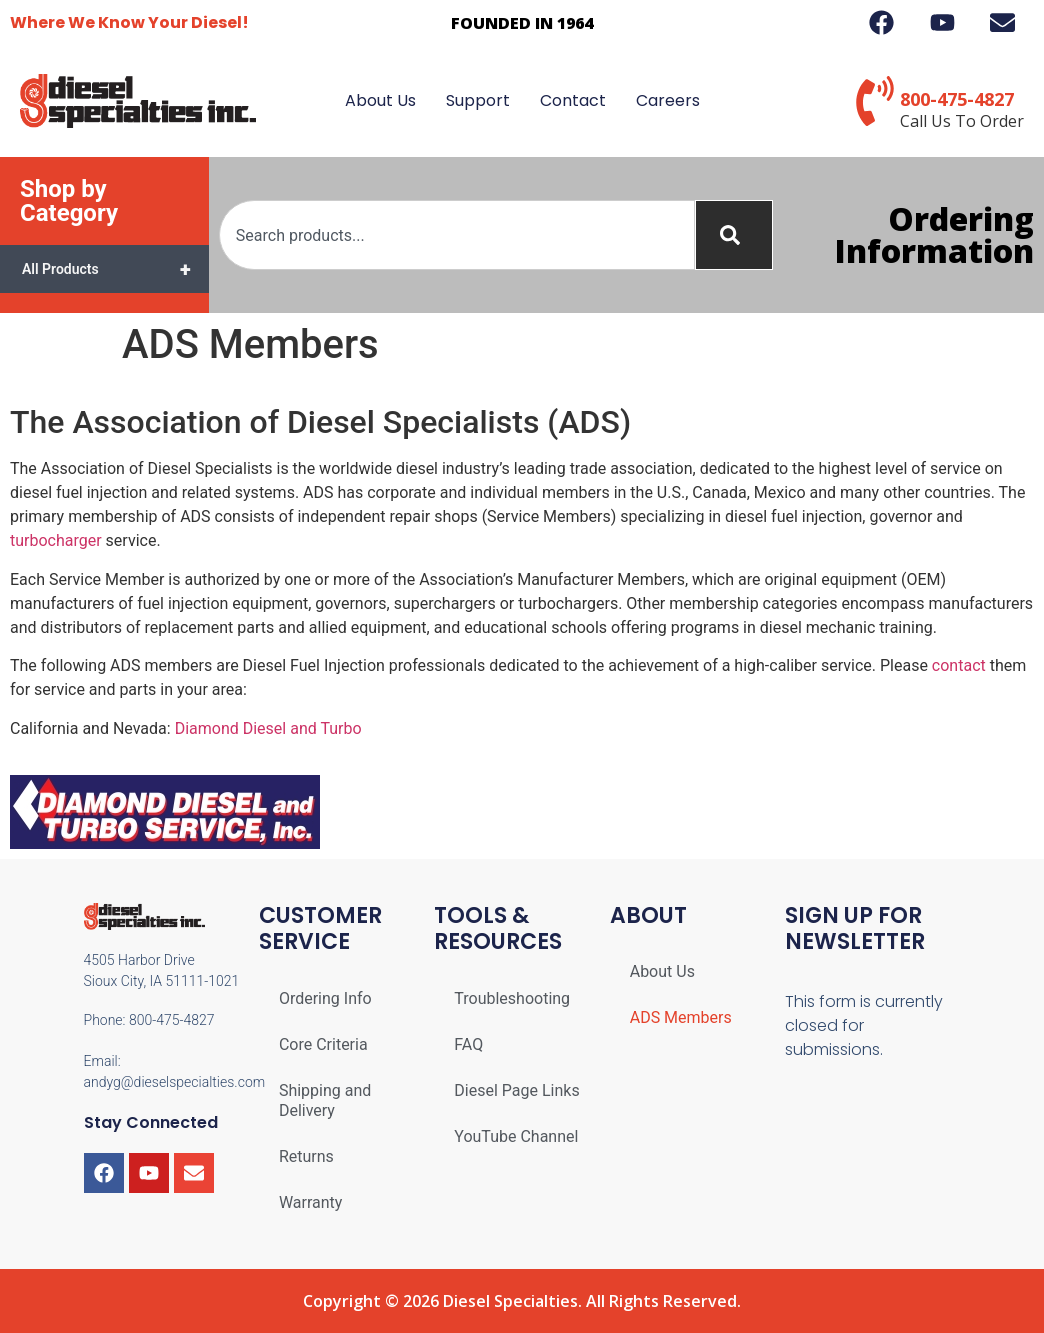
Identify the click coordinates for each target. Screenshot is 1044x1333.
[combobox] (457, 235)
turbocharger (56, 540)
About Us (380, 100)
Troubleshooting (512, 998)
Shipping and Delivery (325, 1100)
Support (478, 100)
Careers (668, 100)
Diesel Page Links (516, 1090)
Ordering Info (325, 998)
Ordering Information (934, 234)
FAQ (468, 1044)
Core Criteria (323, 1044)
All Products (115, 269)
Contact (573, 100)
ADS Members (681, 1017)
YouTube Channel (516, 1136)
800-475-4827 (957, 99)
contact (959, 665)
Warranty (311, 1202)
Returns (306, 1156)
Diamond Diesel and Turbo (268, 728)
